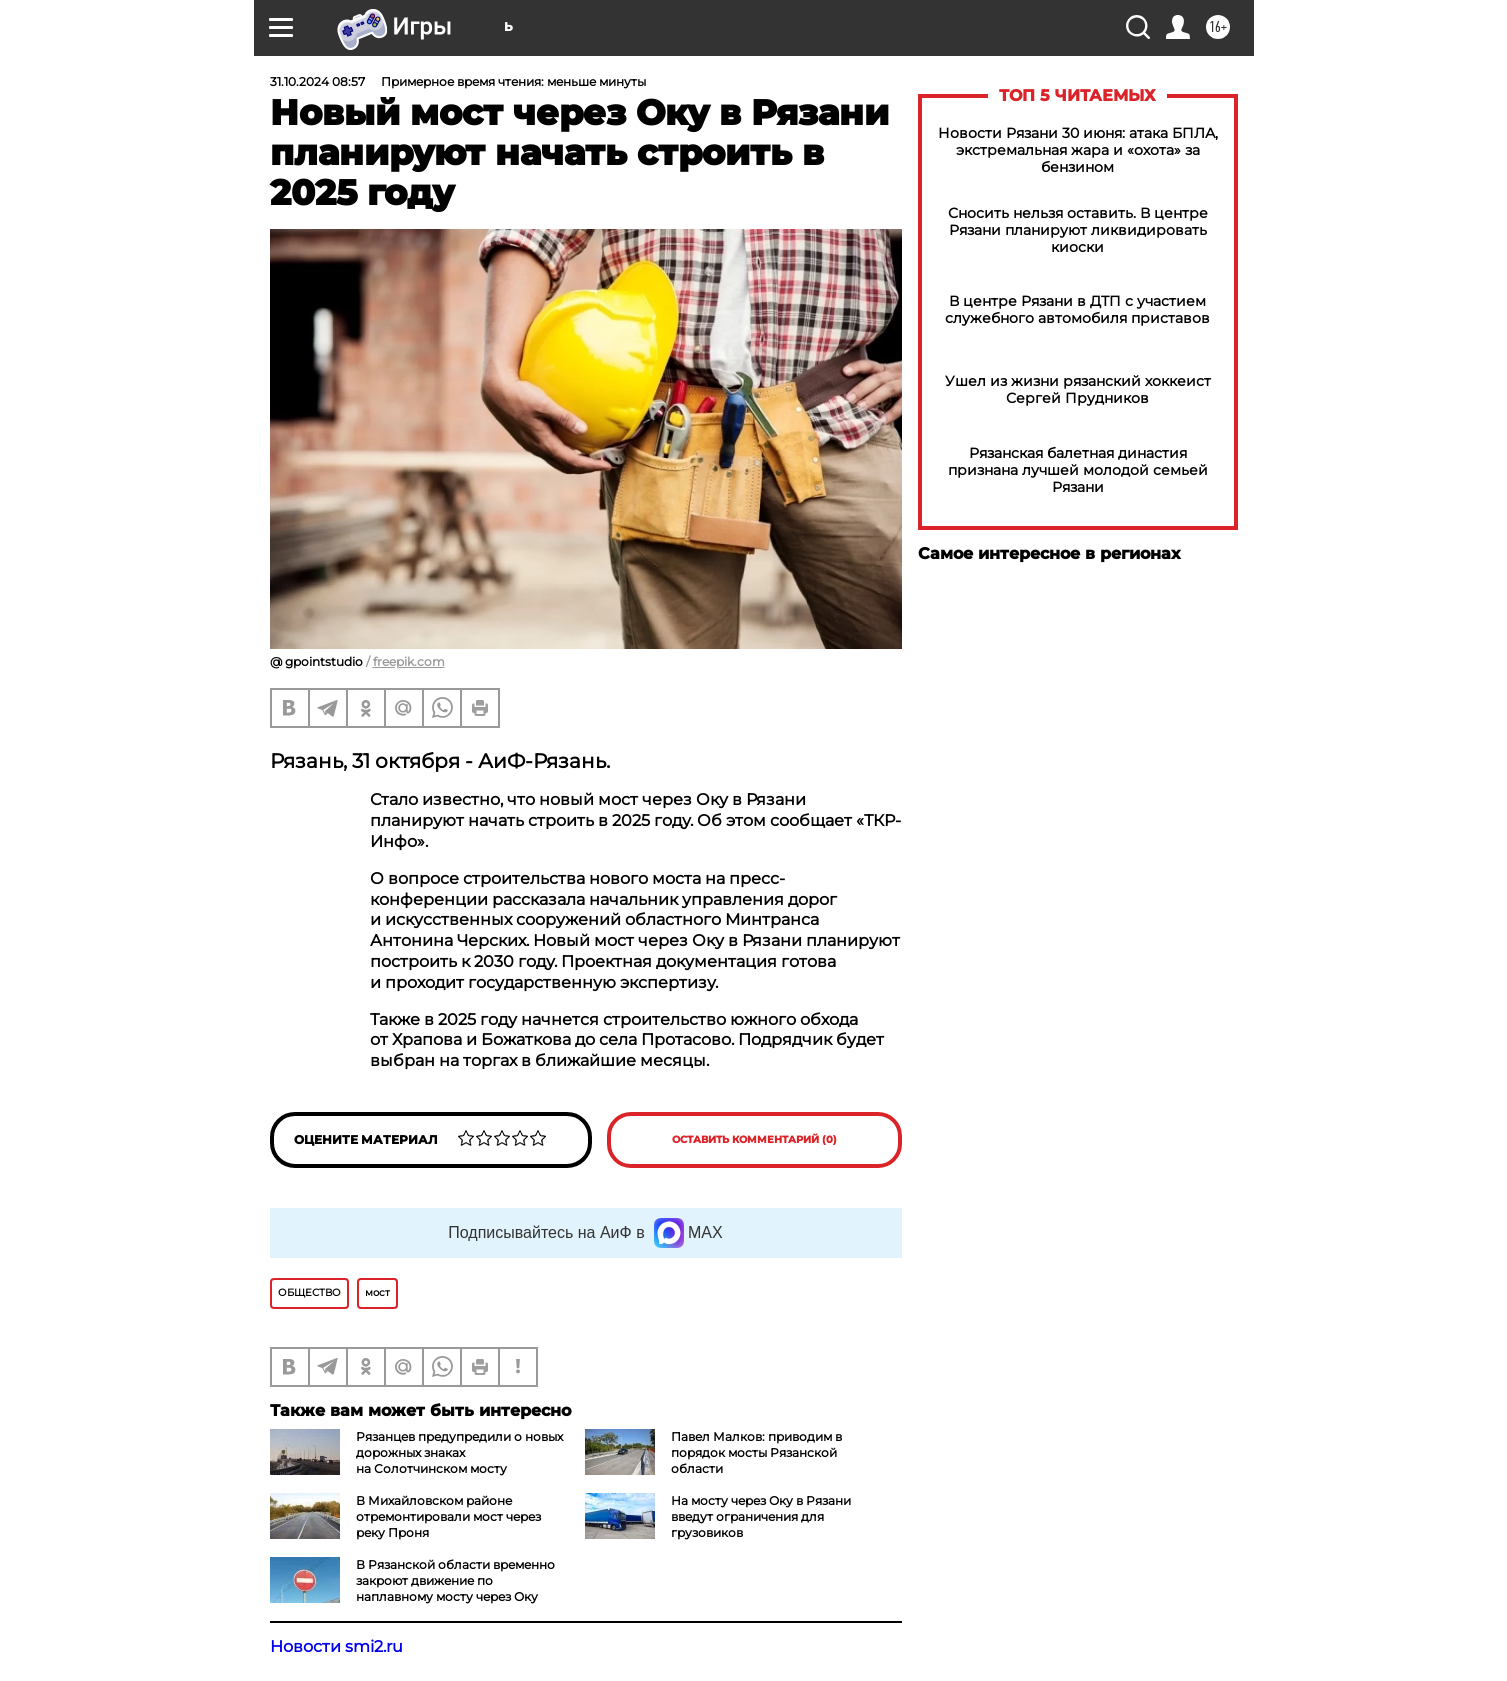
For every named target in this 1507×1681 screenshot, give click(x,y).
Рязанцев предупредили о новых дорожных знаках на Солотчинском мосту (459, 1452)
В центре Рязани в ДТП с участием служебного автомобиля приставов (1077, 310)
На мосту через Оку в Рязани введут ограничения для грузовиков (761, 1516)
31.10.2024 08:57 (317, 81)
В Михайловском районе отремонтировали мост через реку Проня (448, 1516)
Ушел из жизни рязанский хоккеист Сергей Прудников (1078, 390)
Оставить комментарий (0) (754, 1139)
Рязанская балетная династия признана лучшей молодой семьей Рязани (1078, 470)
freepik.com (409, 661)
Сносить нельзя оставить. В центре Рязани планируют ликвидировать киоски (1078, 230)
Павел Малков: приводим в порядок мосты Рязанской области (756, 1452)
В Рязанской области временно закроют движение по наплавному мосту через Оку (455, 1580)
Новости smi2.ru (336, 1646)
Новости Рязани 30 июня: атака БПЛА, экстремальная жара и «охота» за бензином (1078, 150)
